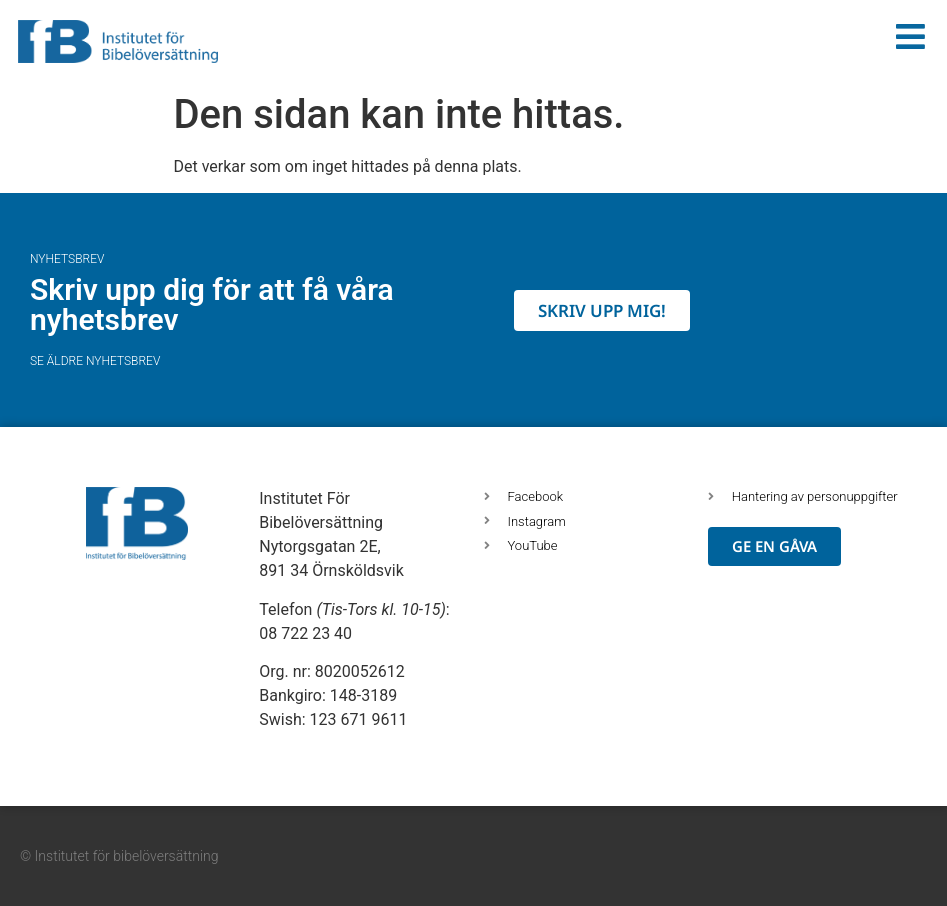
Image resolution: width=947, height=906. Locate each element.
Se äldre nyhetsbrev (95, 361)
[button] (40, 866)
